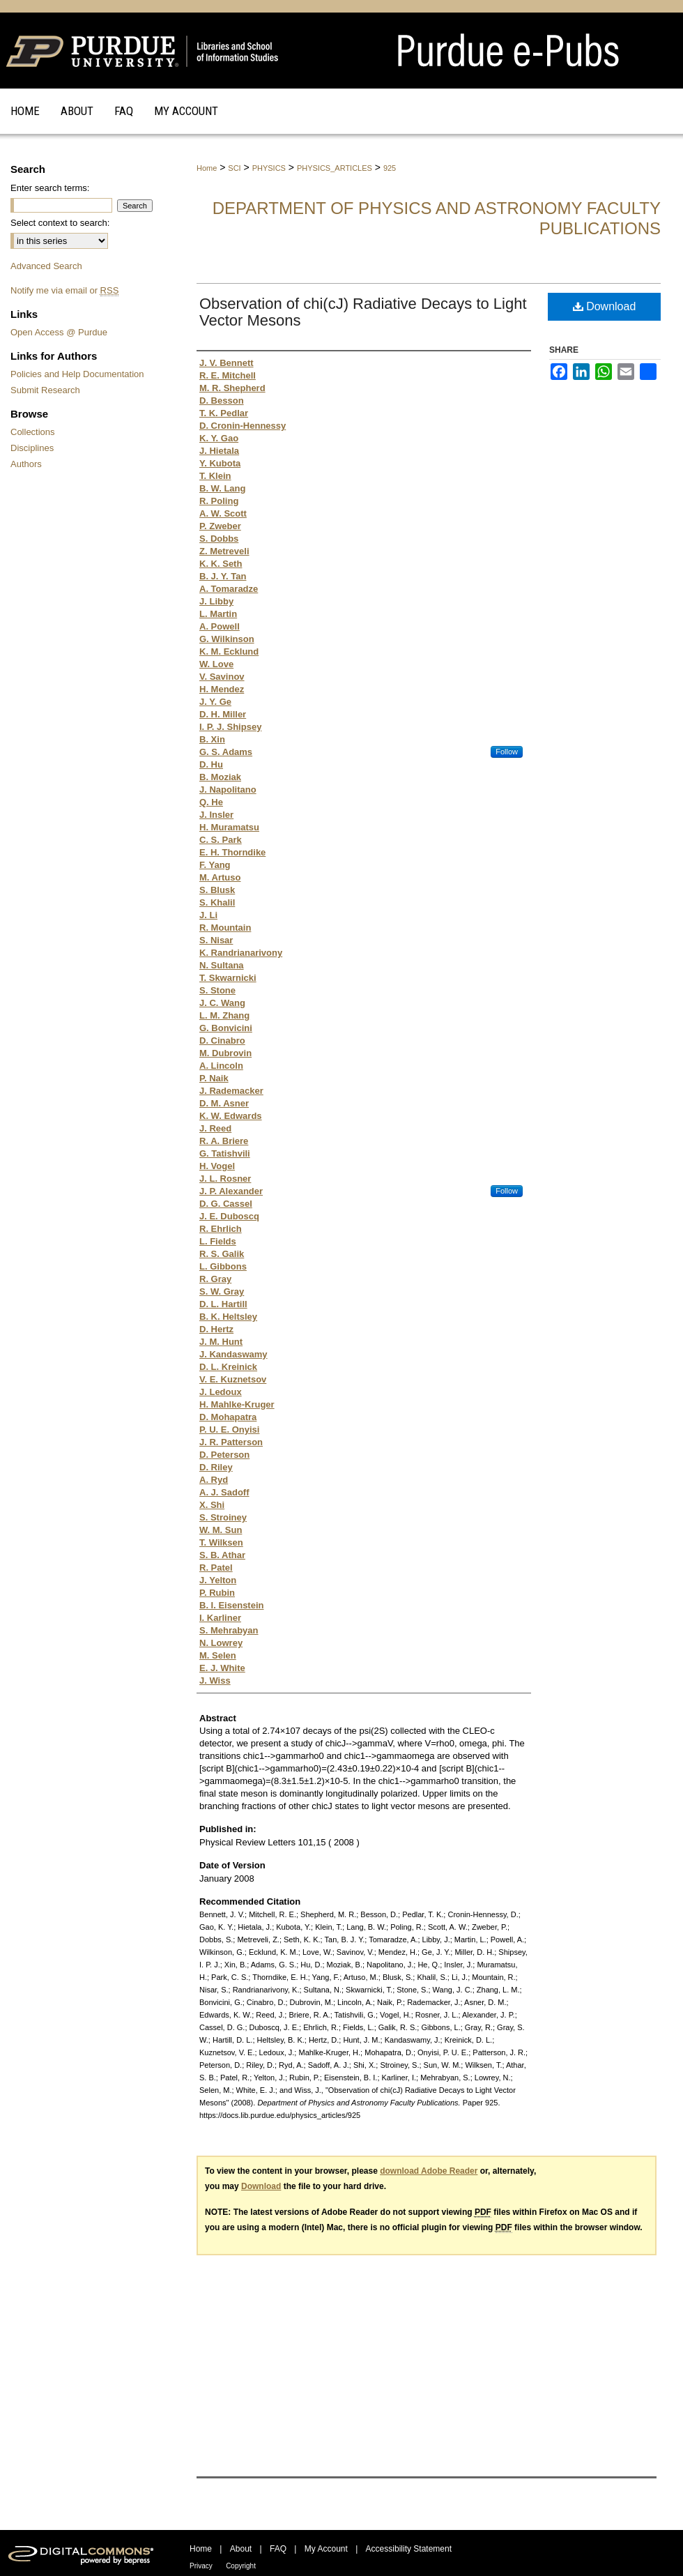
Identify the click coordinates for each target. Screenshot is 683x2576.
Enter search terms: (49, 188)
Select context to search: (59, 223)
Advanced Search (46, 266)
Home (207, 168)
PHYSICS (269, 168)
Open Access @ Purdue (58, 332)
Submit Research (45, 390)
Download (604, 306)
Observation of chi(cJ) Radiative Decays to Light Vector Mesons (363, 312)
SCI (234, 168)
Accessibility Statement (409, 2549)
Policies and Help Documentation (77, 374)
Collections (32, 432)
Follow (507, 751)
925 (389, 168)
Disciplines (32, 448)
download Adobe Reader (428, 2171)
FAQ (278, 2549)
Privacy (201, 2566)
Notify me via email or (64, 290)
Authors (26, 464)
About (241, 2549)
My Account (326, 2549)
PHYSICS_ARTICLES (334, 168)
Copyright (241, 2566)
